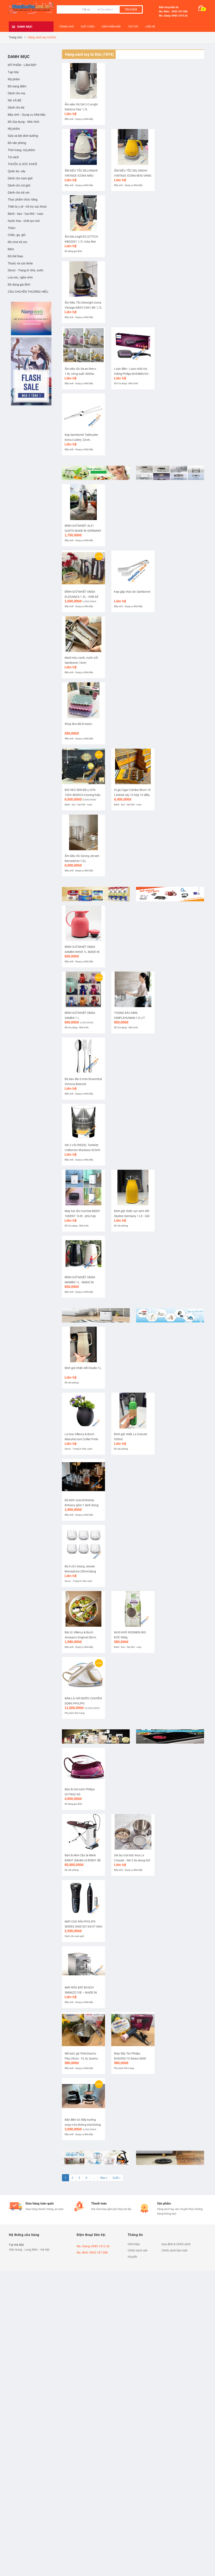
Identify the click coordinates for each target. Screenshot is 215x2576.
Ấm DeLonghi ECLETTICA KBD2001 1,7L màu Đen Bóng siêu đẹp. (82, 271)
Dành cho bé (16, 107)
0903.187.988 (178, 11)
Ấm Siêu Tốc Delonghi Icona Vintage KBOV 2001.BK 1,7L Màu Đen (83, 347)
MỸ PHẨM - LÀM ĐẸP (22, 65)
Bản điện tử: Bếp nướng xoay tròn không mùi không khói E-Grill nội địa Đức (83, 2424)
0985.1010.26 (179, 15)
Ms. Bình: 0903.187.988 (92, 2552)
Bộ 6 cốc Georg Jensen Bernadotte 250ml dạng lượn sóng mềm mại (81, 1790)
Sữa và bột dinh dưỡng (23, 135)
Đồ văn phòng (121, 1395)
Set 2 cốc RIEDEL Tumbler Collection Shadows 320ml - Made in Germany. (83, 1309)
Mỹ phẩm (14, 79)
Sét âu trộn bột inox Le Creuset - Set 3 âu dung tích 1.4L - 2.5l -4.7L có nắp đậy (132, 2119)
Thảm (11, 228)
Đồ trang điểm (17, 86)
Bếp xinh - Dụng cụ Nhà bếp (79, 129)
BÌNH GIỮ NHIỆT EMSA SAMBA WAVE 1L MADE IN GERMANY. (82, 1081)
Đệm (11, 249)
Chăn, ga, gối (16, 235)
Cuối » (117, 2477)
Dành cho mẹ (16, 93)
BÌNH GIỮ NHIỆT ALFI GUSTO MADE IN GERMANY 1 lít (83, 600)
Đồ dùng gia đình (74, 281)
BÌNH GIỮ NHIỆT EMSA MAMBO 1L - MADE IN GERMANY (80, 1461)
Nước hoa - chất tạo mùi (24, 221)
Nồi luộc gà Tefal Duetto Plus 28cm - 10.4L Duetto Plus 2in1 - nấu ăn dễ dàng (82, 2348)
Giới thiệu (134, 2543)
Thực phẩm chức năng (22, 199)
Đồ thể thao (15, 256)
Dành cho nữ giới (19, 185)
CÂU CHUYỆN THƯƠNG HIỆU (28, 291)
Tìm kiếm (131, 9)
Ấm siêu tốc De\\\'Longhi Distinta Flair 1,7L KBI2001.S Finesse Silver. (81, 119)
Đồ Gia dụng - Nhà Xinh (126, 433)
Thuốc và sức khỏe (20, 263)
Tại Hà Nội (16, 2544)
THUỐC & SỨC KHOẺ (22, 164)
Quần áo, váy (16, 171)
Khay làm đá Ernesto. (79, 823)
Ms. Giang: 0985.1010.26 (93, 2545)
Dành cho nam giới (74, 2205)
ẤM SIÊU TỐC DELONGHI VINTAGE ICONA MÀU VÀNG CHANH (131, 195)
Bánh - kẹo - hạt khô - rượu (78, 914)
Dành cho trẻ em (19, 192)
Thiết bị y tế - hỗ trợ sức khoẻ (27, 206)
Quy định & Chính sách (176, 2543)
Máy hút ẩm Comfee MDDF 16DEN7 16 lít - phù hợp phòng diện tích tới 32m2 (83, 1385)
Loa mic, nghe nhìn (20, 277)
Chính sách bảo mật (174, 2549)
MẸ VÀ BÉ (14, 100)
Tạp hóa (13, 72)
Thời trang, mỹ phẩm (21, 150)
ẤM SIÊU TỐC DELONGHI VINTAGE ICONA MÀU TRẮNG (81, 195)
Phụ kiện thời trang (75, 1952)
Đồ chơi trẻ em (17, 242)
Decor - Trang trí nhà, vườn (79, 1648)
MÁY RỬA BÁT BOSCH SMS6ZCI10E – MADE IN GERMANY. (81, 2271)
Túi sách (13, 157)
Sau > (103, 2477)
